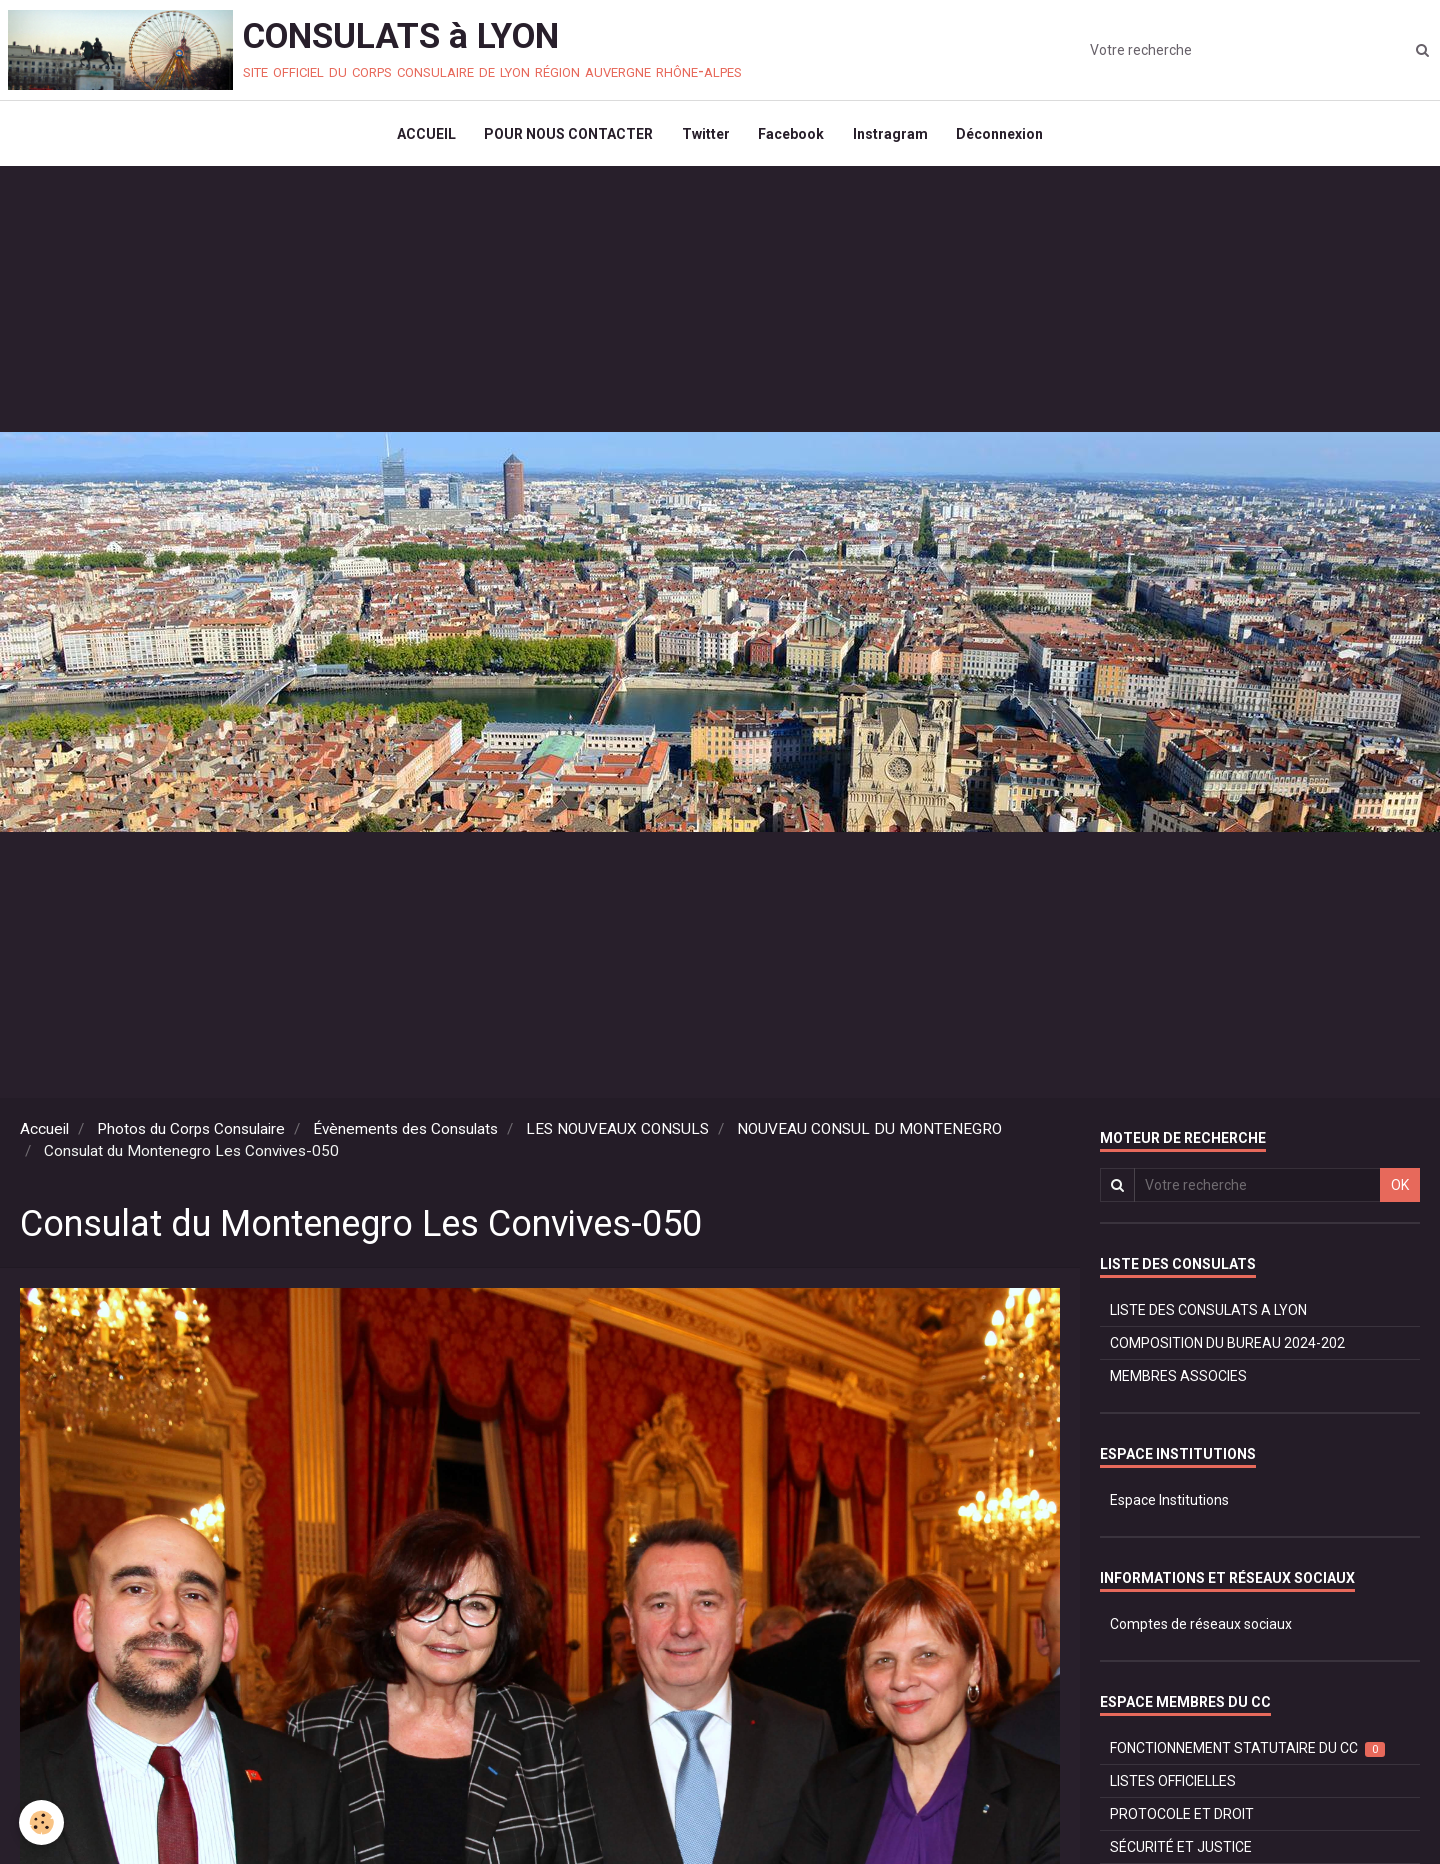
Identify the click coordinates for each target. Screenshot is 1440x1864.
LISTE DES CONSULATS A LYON (1208, 1315)
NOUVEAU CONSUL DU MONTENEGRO (869, 1134)
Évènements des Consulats (405, 1134)
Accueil (44, 1134)
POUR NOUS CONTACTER (566, 136)
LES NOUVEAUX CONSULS (617, 1134)
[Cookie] (42, 1822)
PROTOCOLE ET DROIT (1182, 1819)
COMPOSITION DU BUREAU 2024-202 (1227, 1348)
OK (1400, 1190)
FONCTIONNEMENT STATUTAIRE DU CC (1247, 1753)
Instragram (892, 136)
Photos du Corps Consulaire (191, 1134)
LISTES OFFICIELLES (1173, 1786)
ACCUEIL (422, 136)
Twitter (705, 136)
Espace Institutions (1169, 1505)
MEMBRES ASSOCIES (1178, 1381)
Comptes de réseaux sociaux (1201, 1629)
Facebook (792, 136)
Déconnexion (1003, 136)
